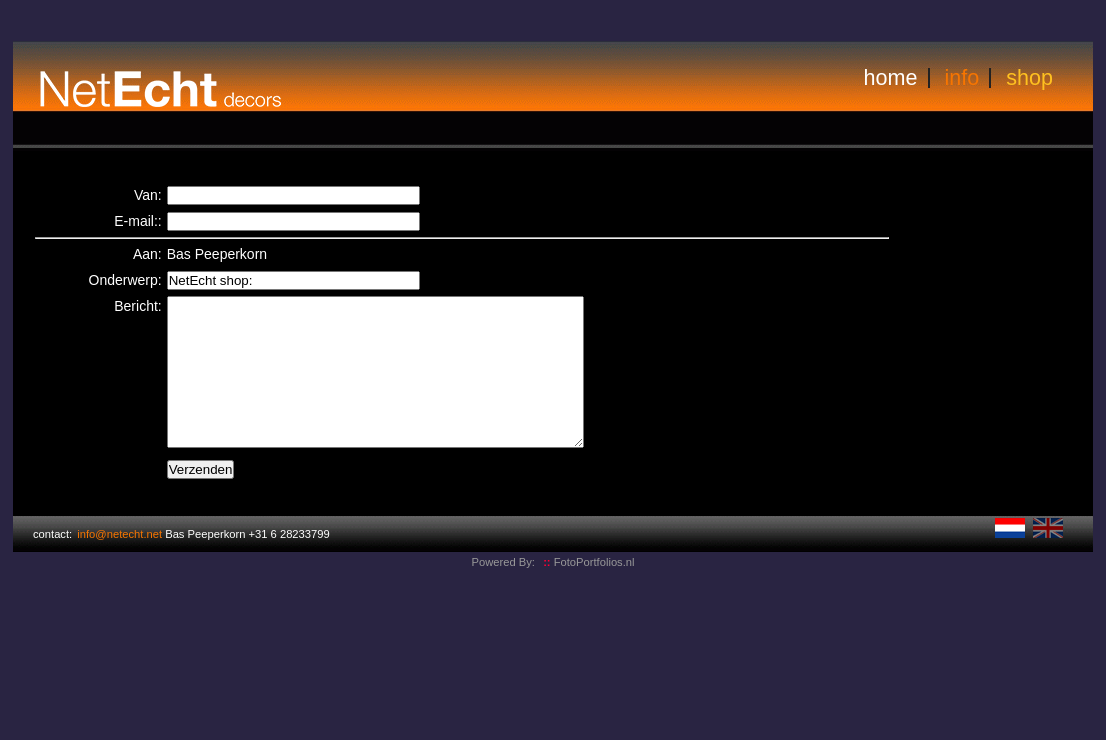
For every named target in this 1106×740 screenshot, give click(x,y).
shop (1029, 77)
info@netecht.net (119, 564)
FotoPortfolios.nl (588, 592)
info (962, 77)
